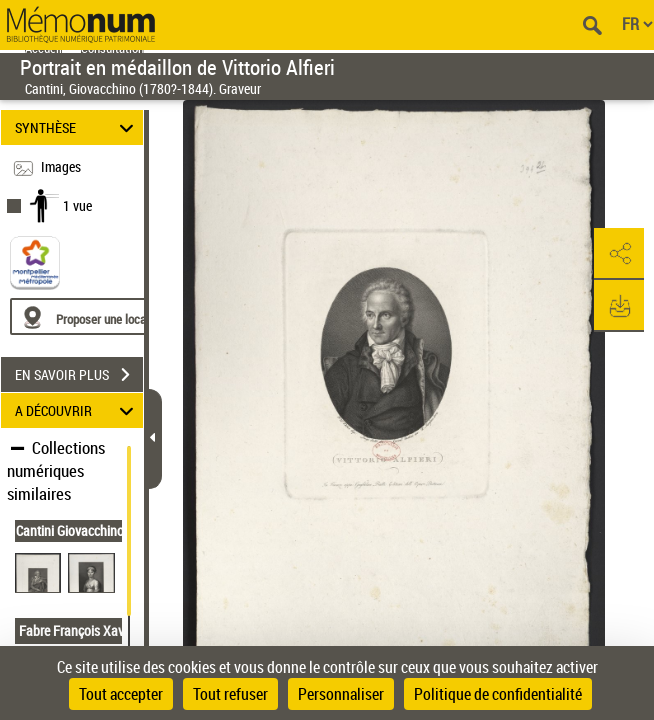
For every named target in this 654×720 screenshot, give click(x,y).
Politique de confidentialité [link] (498, 694)
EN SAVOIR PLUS (79, 375)
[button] (619, 254)
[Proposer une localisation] (105, 316)
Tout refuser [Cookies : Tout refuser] (230, 694)
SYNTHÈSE (77, 127)
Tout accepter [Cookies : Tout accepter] (121, 694)
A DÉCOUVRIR (77, 410)
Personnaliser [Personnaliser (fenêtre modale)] (341, 694)
